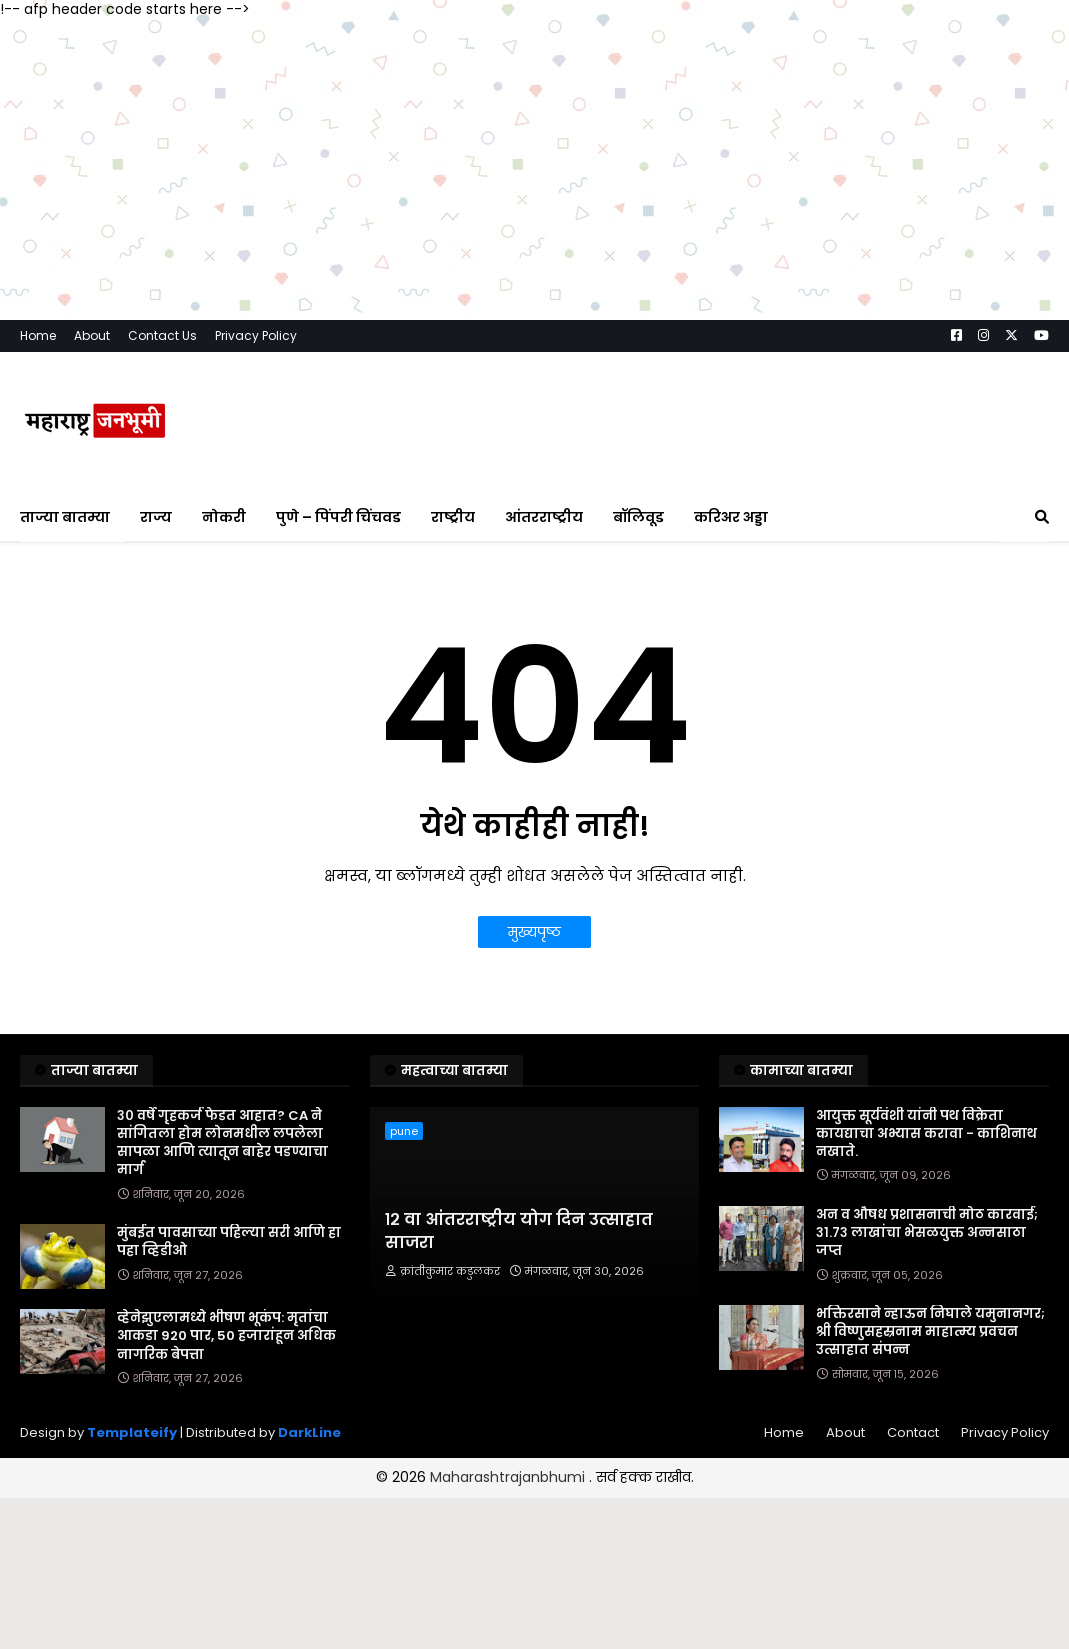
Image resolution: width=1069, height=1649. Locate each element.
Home (38, 335)
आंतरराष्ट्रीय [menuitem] (544, 517)
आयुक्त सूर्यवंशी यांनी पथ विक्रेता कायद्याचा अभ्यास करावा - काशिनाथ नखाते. (926, 1134)
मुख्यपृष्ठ (534, 932)
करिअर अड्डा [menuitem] (731, 517)
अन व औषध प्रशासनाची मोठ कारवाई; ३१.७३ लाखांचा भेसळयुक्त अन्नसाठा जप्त (927, 1233)
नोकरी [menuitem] (224, 517)
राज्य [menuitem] (156, 517)
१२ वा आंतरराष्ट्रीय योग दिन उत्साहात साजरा (519, 1231)
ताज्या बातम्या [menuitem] (65, 517)
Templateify (132, 1432)
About (92, 335)
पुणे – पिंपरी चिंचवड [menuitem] (338, 517)
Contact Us (162, 335)
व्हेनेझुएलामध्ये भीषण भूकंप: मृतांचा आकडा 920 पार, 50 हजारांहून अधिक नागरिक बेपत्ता (226, 1336)
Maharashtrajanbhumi (509, 1477)
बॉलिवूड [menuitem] (638, 517)
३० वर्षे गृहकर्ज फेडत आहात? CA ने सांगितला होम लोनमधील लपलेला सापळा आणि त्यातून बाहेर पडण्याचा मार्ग (222, 1143)
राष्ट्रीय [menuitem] (453, 517)
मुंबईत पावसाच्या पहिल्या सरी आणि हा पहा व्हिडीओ (229, 1242)
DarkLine (309, 1432)
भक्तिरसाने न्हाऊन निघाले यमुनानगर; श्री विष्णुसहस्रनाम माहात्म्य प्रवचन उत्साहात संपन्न (930, 1332)
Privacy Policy (256, 335)
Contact (913, 1432)
